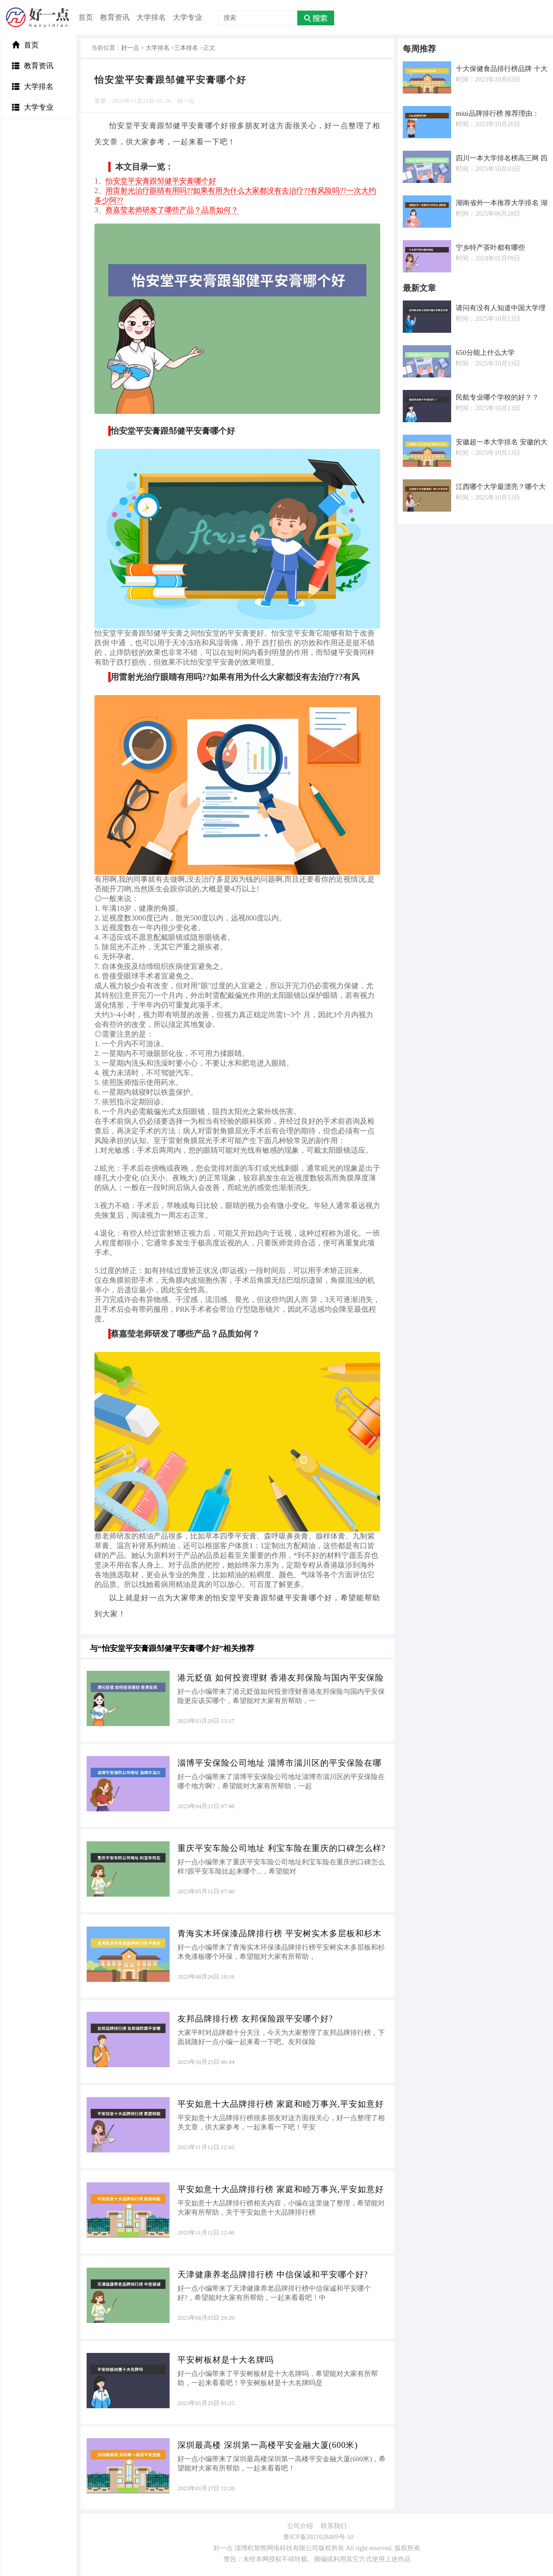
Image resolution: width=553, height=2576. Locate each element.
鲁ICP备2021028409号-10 (318, 2537)
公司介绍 (300, 2526)
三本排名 (186, 47)
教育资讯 (114, 17)
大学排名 (151, 17)
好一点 (130, 47)
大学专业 (187, 17)
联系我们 (334, 2526)
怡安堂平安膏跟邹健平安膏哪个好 (161, 181)
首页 (85, 17)
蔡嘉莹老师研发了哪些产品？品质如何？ (172, 210)
